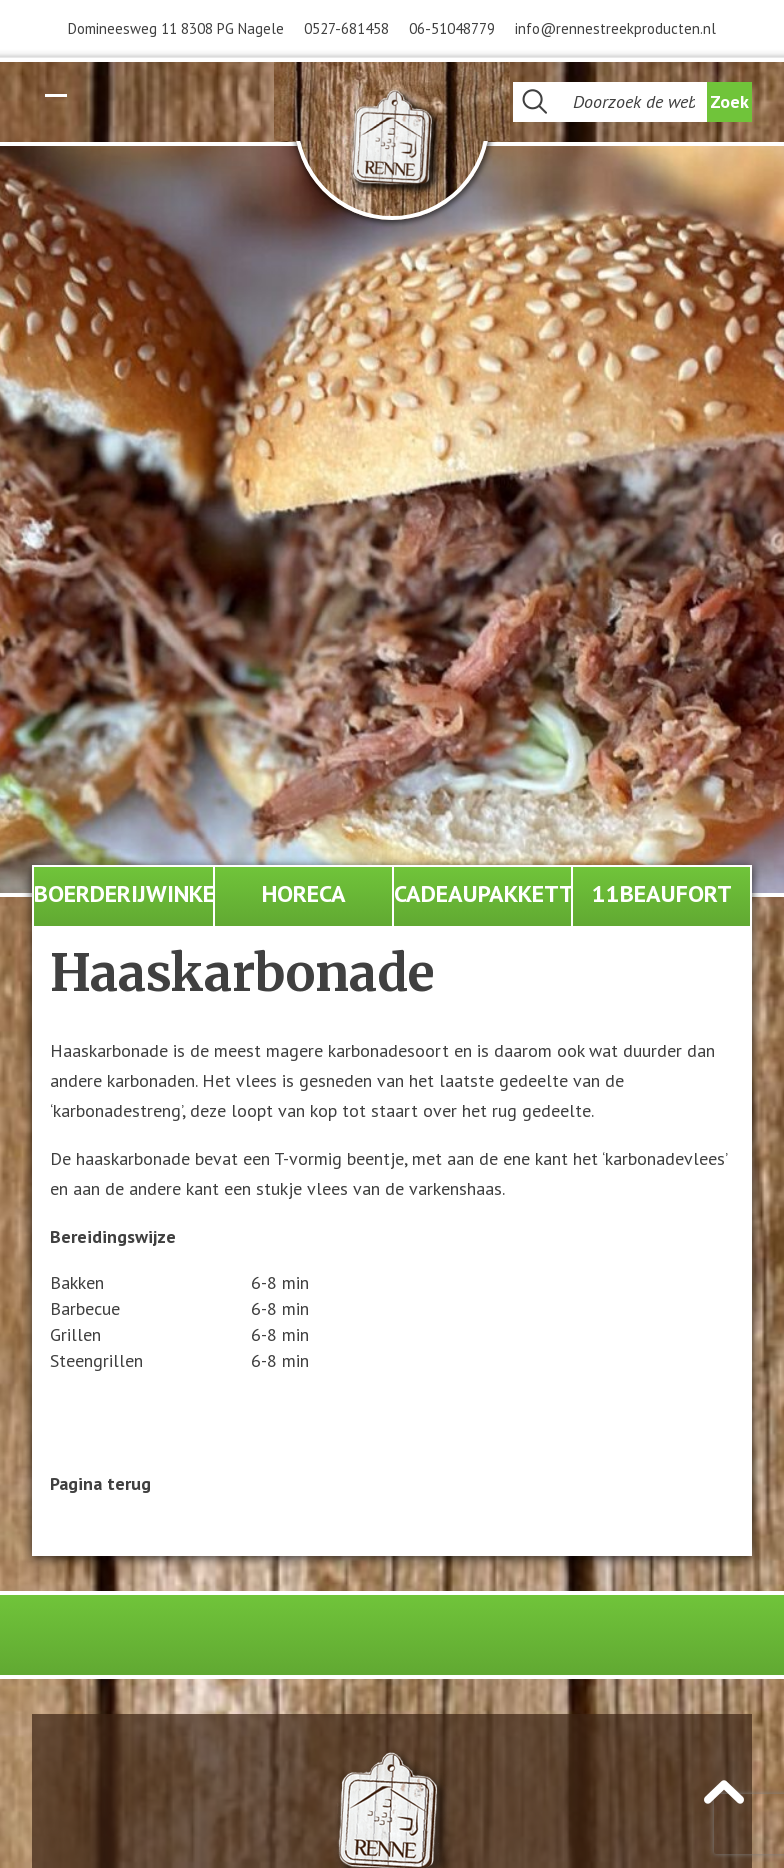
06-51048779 (452, 28)
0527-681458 (346, 28)
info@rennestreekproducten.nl (615, 28)
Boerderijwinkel (123, 893)
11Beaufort (662, 893)
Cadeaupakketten (482, 893)
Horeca (304, 893)
